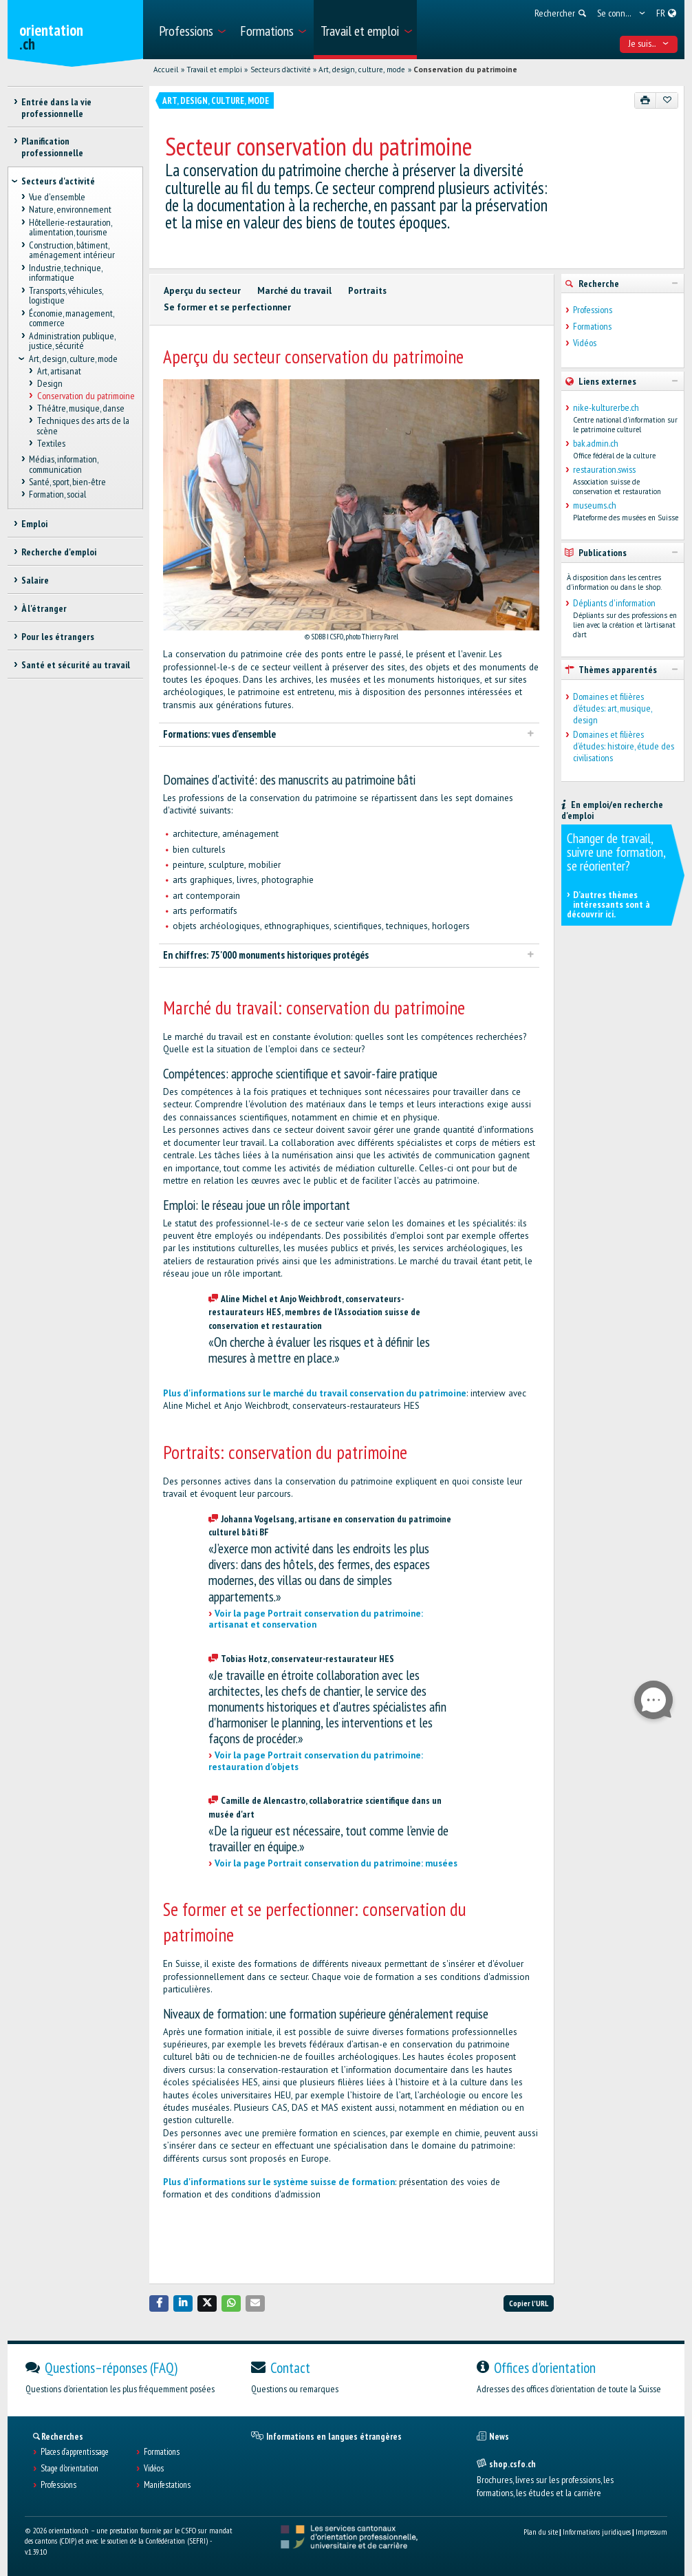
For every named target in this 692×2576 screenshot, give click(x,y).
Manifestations (167, 2485)
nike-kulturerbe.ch (606, 408)
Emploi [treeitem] (34, 524)
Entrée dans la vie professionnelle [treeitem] (56, 108)
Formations (592, 326)
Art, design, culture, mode (361, 69)
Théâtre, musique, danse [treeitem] (80, 409)
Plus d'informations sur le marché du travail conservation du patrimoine (314, 1393)
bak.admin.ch (595, 443)
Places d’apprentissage (75, 2452)
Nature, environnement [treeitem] (70, 210)
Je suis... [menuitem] (649, 43)
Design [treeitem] (49, 383)
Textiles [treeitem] (50, 444)
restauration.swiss (604, 470)
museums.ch (594, 505)
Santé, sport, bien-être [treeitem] (67, 482)
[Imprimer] (645, 100)
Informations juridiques (597, 2531)
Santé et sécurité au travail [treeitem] (75, 665)
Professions (592, 310)
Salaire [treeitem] (35, 580)
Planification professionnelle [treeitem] (52, 147)
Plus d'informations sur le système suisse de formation (279, 2182)
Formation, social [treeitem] (57, 495)
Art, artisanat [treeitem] (58, 371)
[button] (159, 2303)
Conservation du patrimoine (465, 69)
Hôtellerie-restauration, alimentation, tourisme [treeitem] (70, 227)
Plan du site (540, 2531)
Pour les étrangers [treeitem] (57, 636)
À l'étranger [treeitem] (44, 608)
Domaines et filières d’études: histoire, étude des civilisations (623, 746)
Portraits (367, 291)
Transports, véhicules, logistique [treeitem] (65, 295)
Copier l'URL (528, 2303)
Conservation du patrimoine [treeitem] (85, 396)
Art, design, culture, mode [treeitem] (73, 358)
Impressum (651, 2531)
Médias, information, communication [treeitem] (63, 465)
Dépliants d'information (614, 603)
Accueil (165, 69)
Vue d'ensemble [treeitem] (57, 197)
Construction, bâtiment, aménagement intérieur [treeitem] (72, 250)
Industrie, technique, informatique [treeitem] (65, 273)
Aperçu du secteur (202, 291)
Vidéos (584, 343)
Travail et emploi (214, 69)
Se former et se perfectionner (227, 307)
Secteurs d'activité (280, 69)
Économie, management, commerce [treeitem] (71, 318)
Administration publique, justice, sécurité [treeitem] (72, 341)
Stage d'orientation (69, 2468)
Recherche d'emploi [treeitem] (58, 552)
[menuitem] (191, 29)
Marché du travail (294, 291)
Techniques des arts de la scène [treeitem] (82, 426)
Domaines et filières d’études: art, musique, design (612, 708)
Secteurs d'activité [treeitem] (58, 181)
